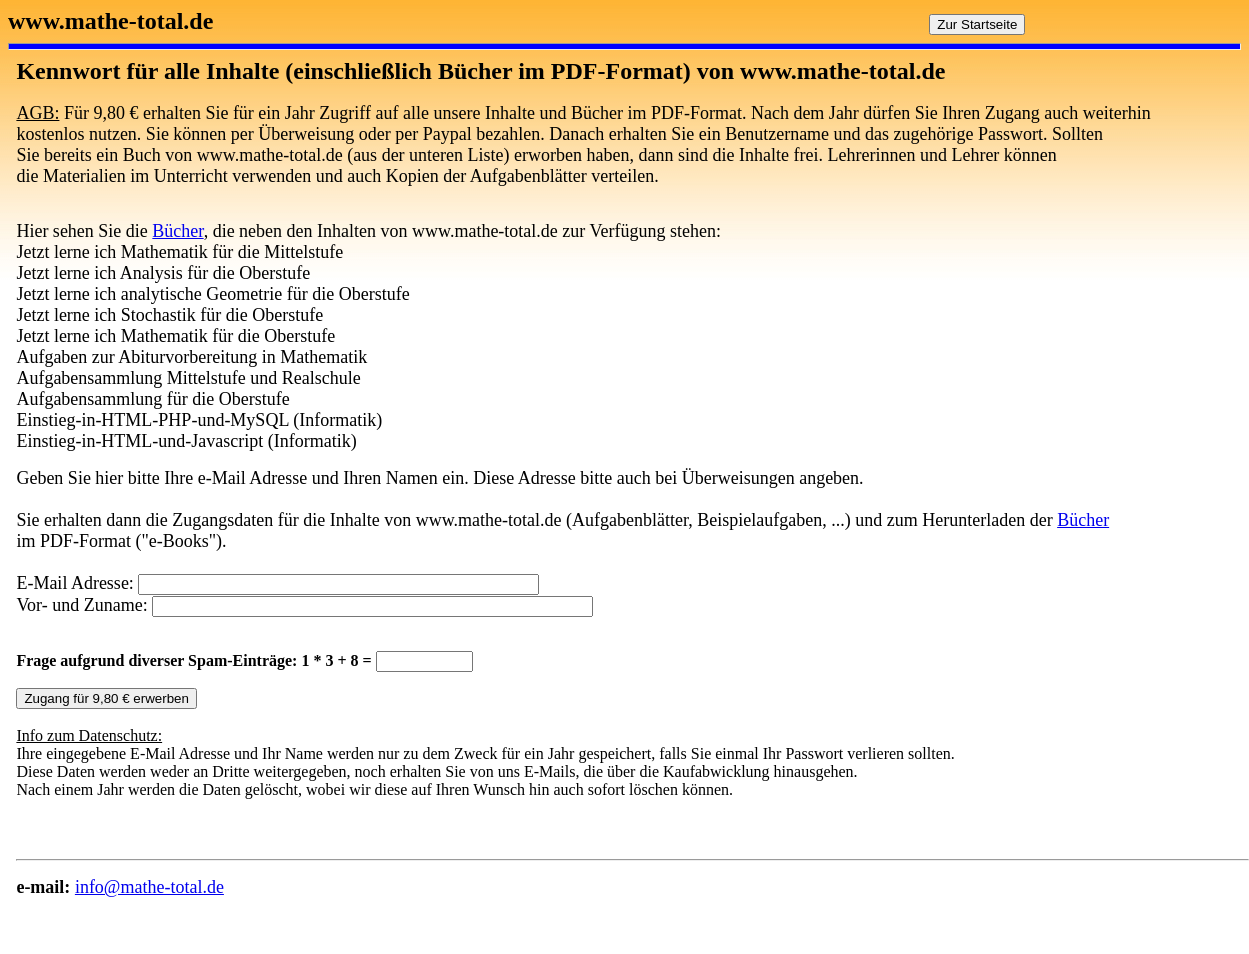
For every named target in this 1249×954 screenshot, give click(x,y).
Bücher (177, 231)
